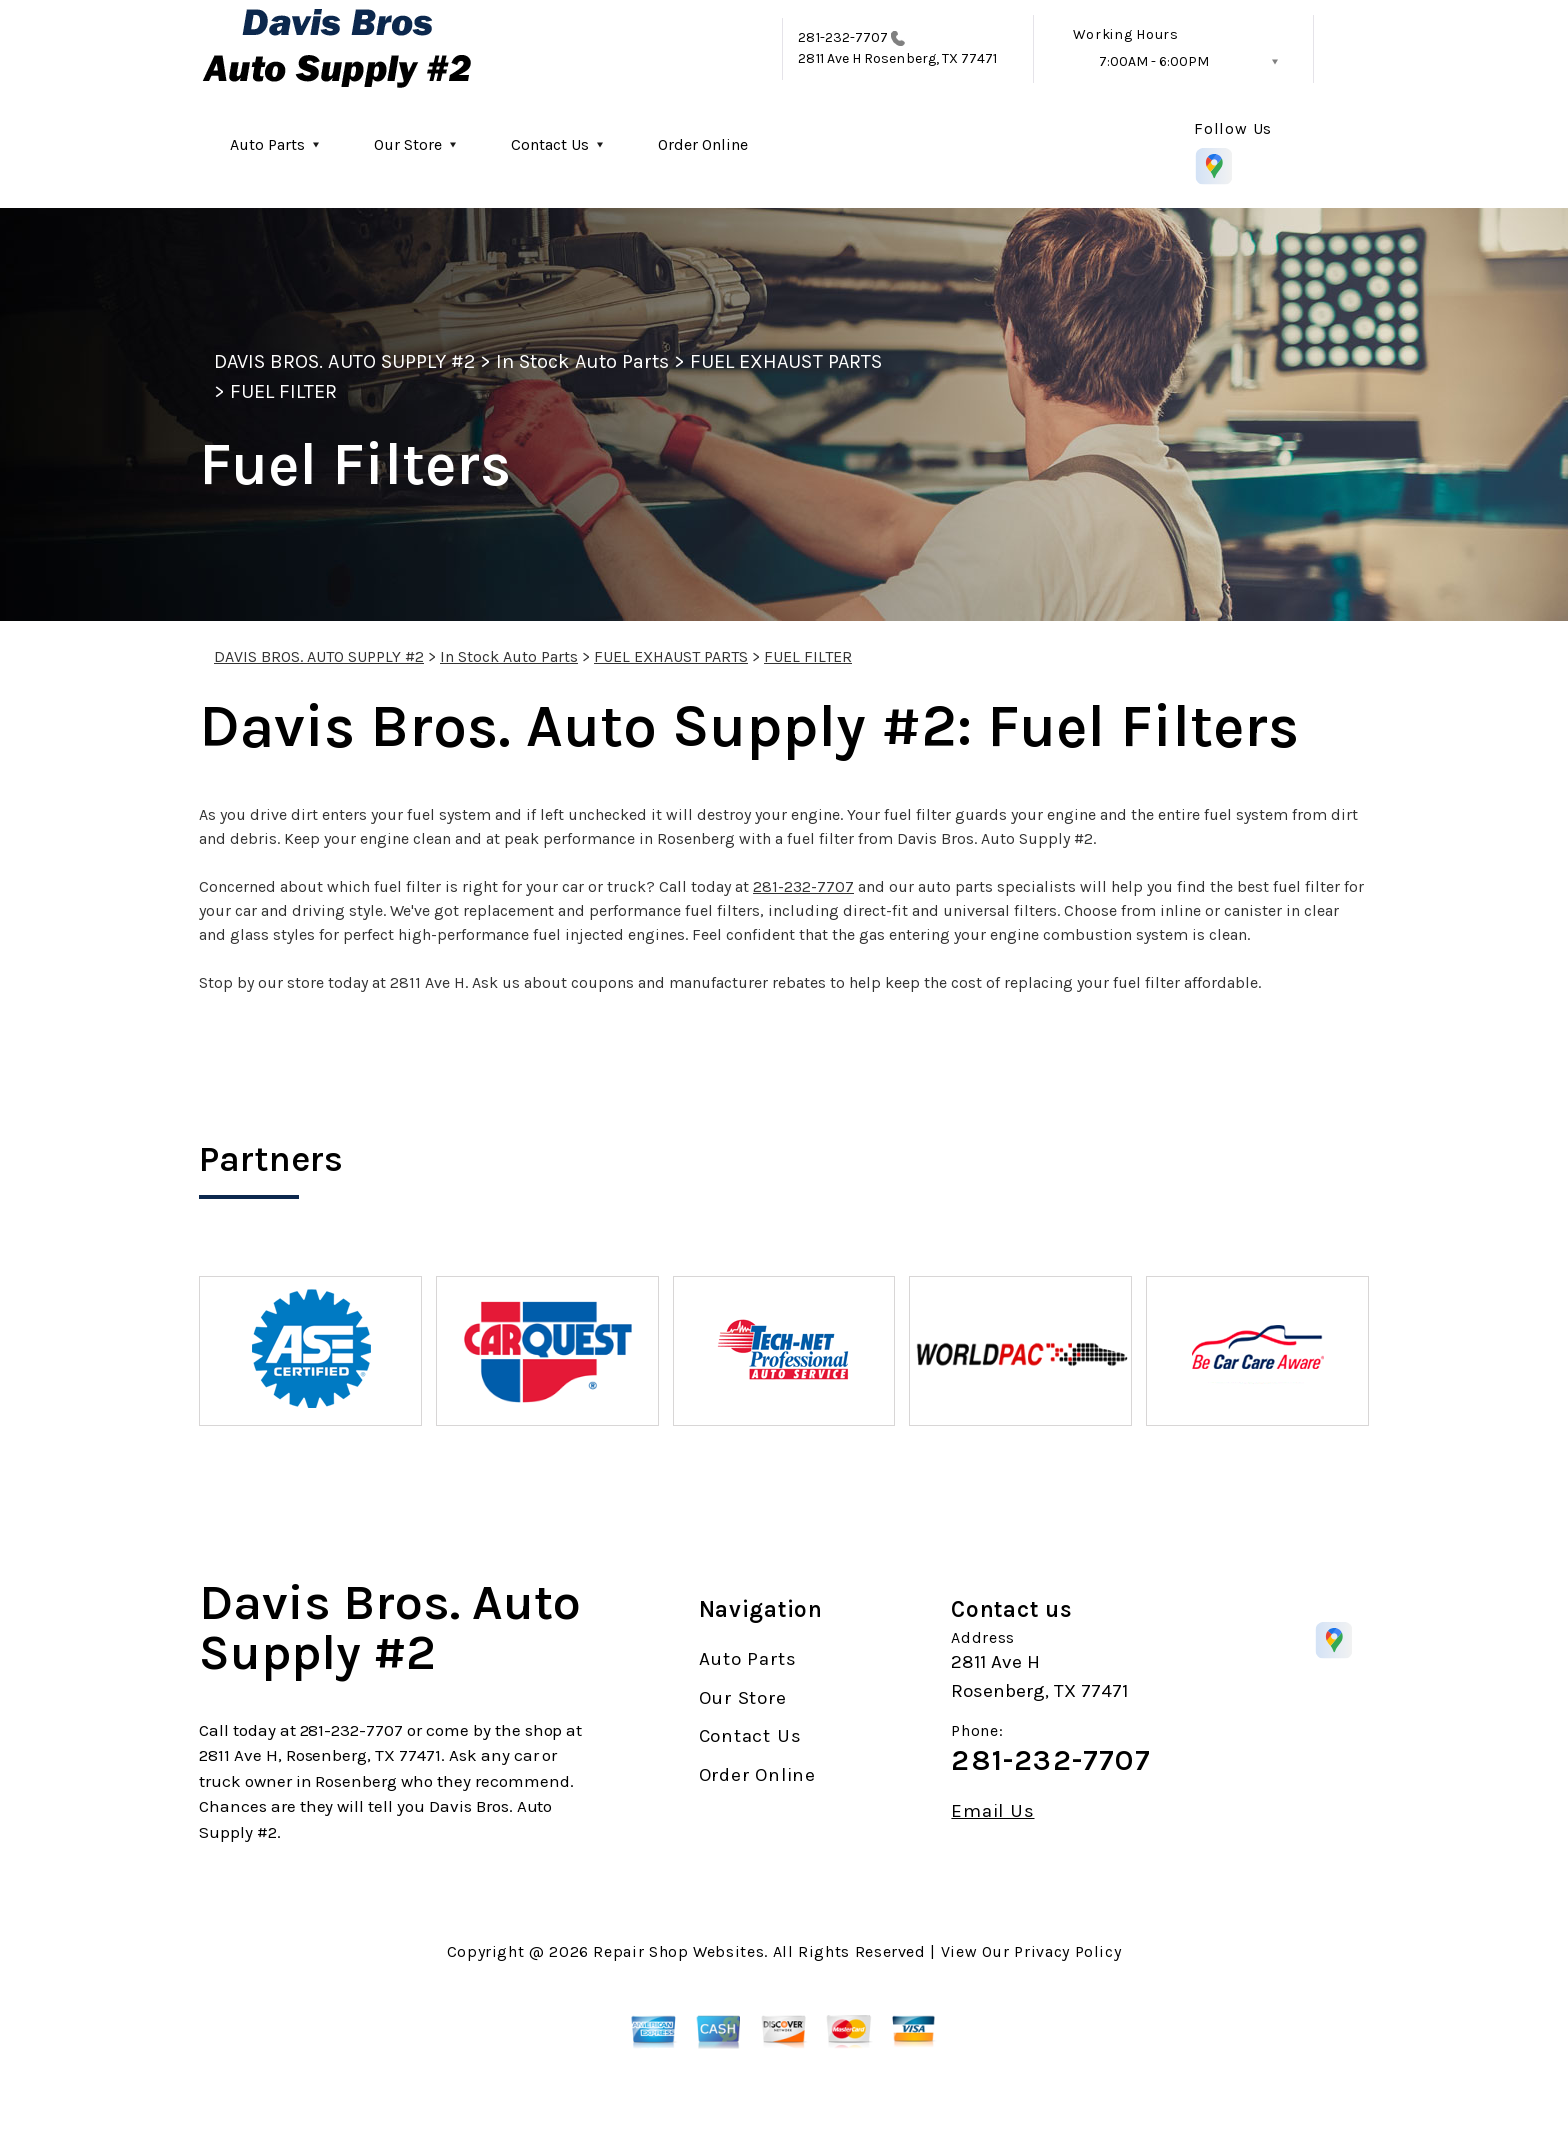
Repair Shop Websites (678, 1951)
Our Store (408, 144)
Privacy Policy (1067, 1951)
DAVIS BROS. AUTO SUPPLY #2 (344, 361)
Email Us (992, 1811)
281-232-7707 (843, 37)
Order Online (703, 144)
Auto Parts (267, 144)
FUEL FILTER (283, 391)
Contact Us (550, 144)
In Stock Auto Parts (582, 361)
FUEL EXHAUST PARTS (786, 361)
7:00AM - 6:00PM (1154, 61)
